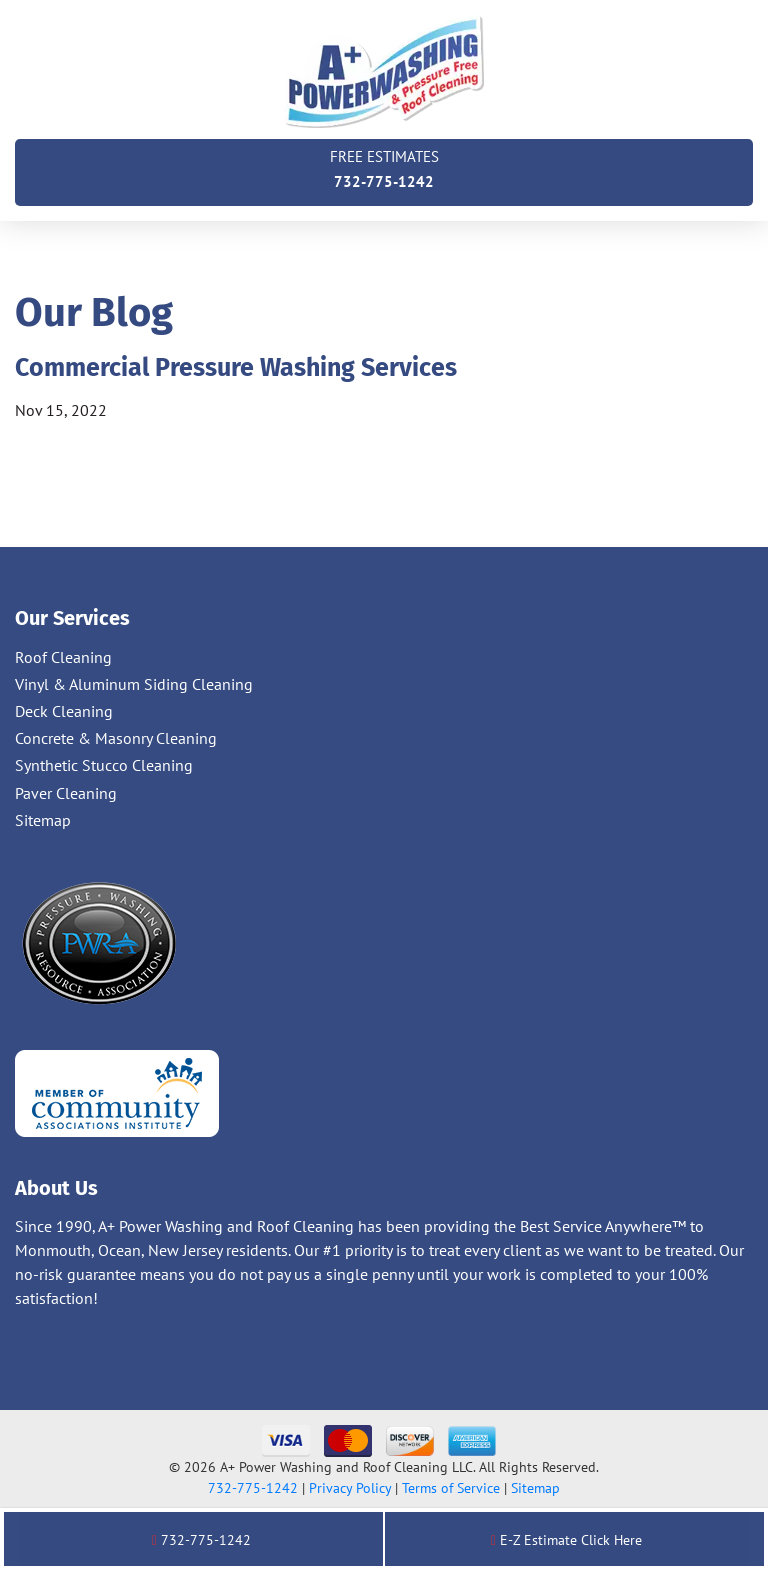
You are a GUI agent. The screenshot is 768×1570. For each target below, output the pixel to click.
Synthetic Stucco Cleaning (104, 765)
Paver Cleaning (66, 793)
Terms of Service (451, 1488)
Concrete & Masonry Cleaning (116, 738)
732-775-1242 (384, 167)
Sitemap (43, 820)
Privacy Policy (350, 1488)
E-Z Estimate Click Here (566, 1540)
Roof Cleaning (63, 657)
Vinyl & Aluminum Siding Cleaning (134, 684)
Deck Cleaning (64, 711)
